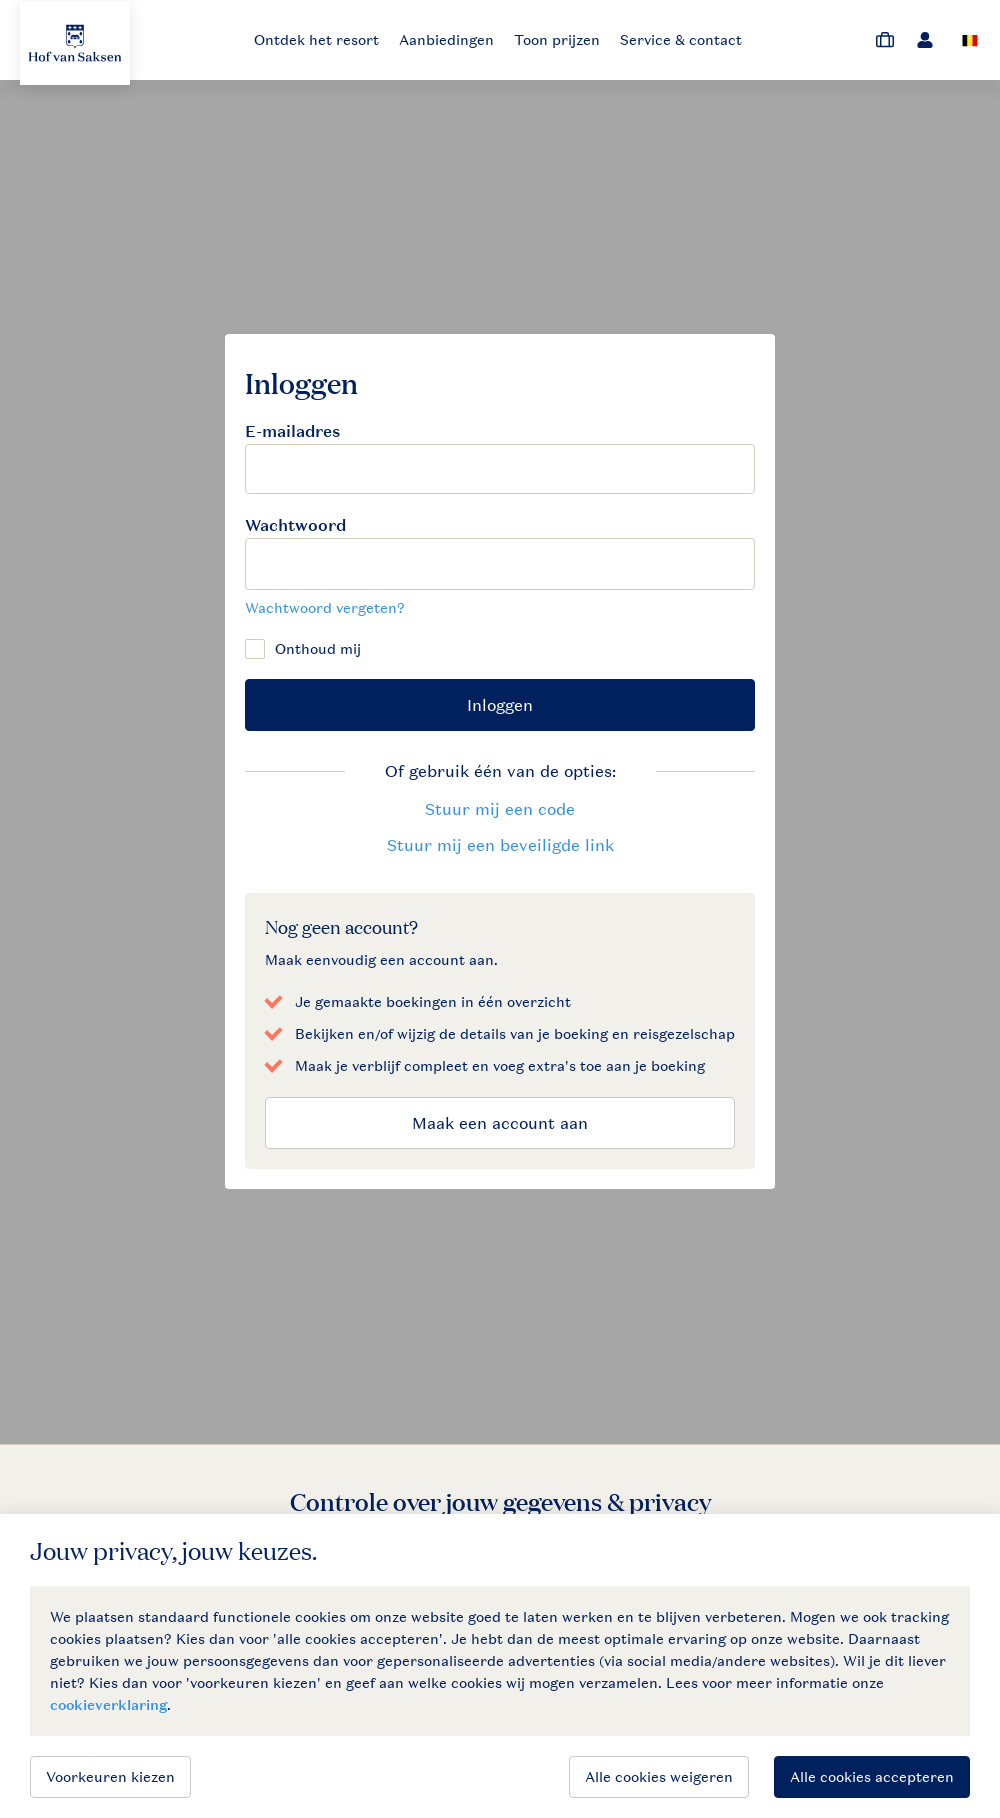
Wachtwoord (295, 525)
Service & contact (681, 39)
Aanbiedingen (446, 39)
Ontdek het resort (316, 39)
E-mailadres (292, 431)
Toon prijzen (557, 39)
